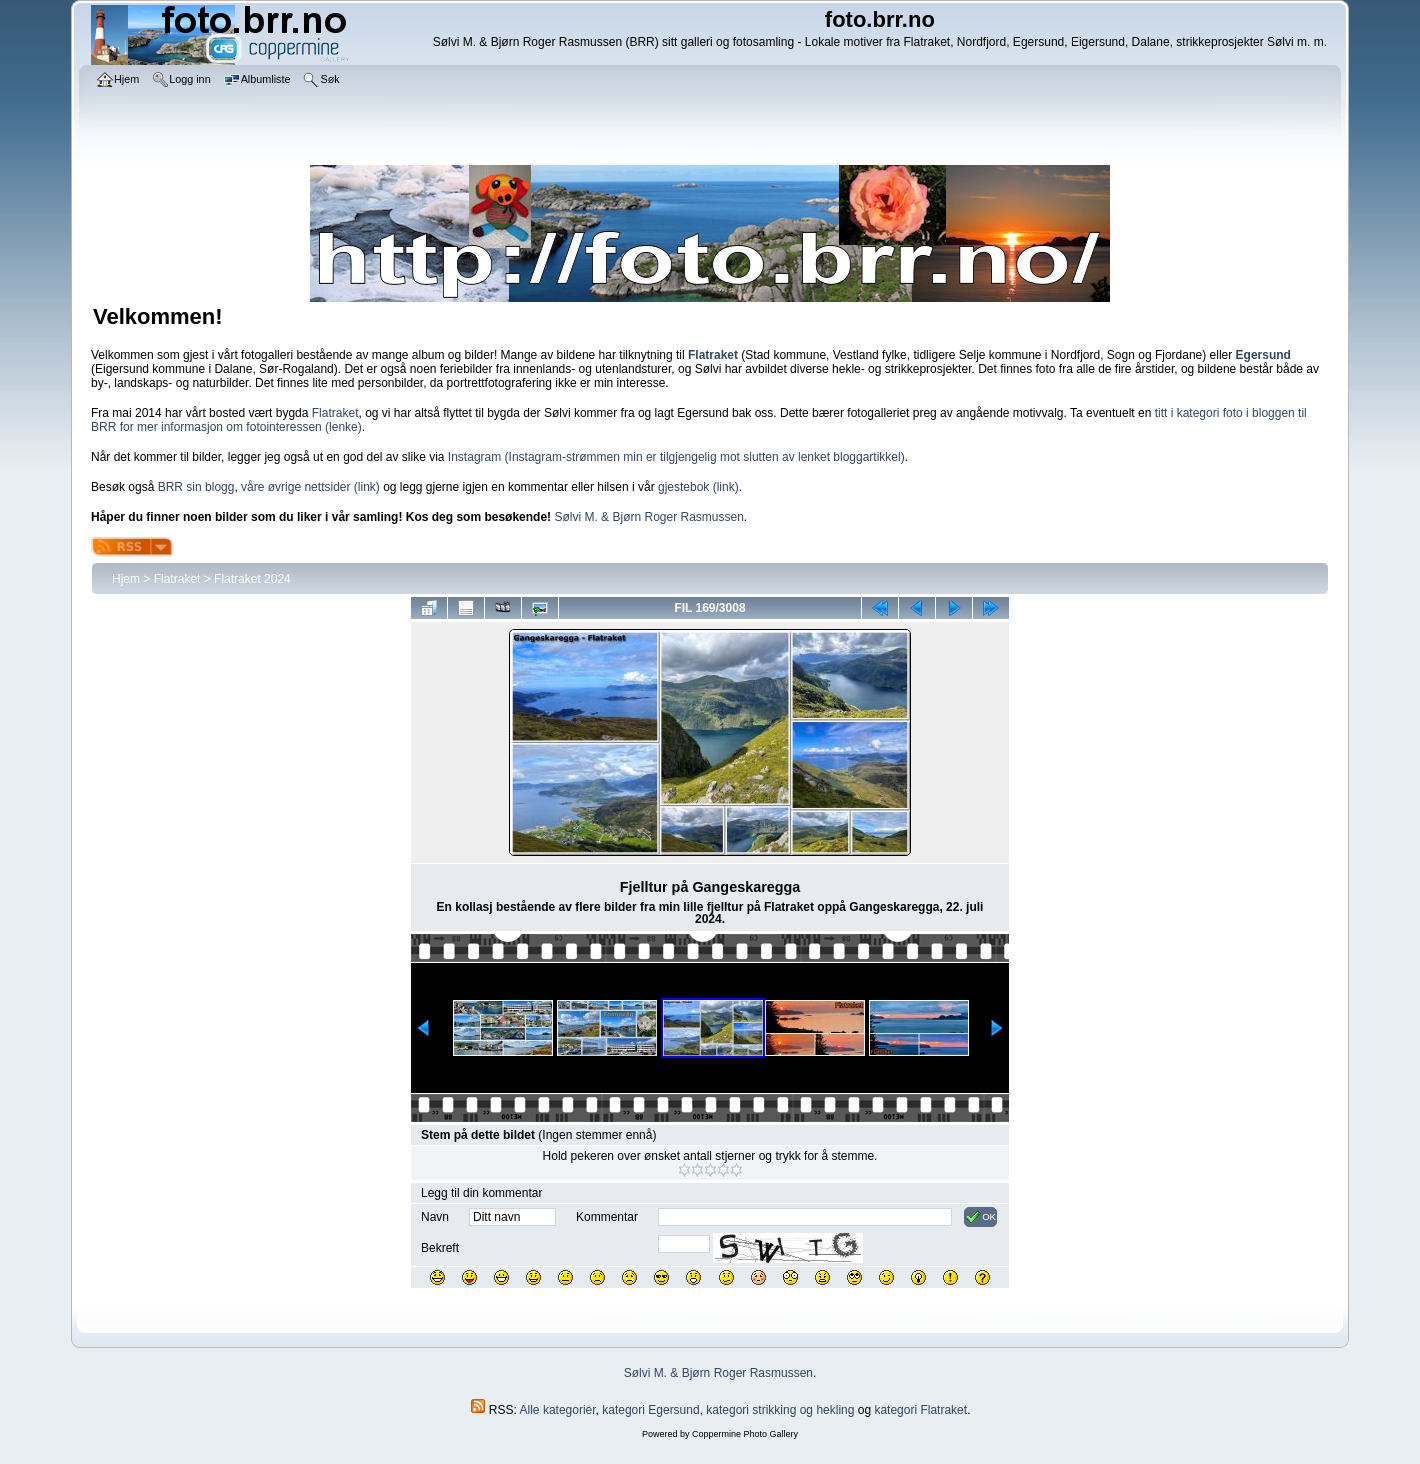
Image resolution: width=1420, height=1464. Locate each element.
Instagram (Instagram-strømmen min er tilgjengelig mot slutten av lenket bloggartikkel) (676, 457)
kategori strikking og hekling (780, 1410)
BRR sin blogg (196, 487)
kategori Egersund (650, 1410)
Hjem (126, 579)
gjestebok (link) (698, 487)
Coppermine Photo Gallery (745, 1434)
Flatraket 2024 (252, 579)
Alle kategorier (558, 1410)
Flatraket (335, 413)
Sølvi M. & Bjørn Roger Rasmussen (648, 517)
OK (980, 1217)
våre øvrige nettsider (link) (310, 487)
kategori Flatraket (920, 1410)
